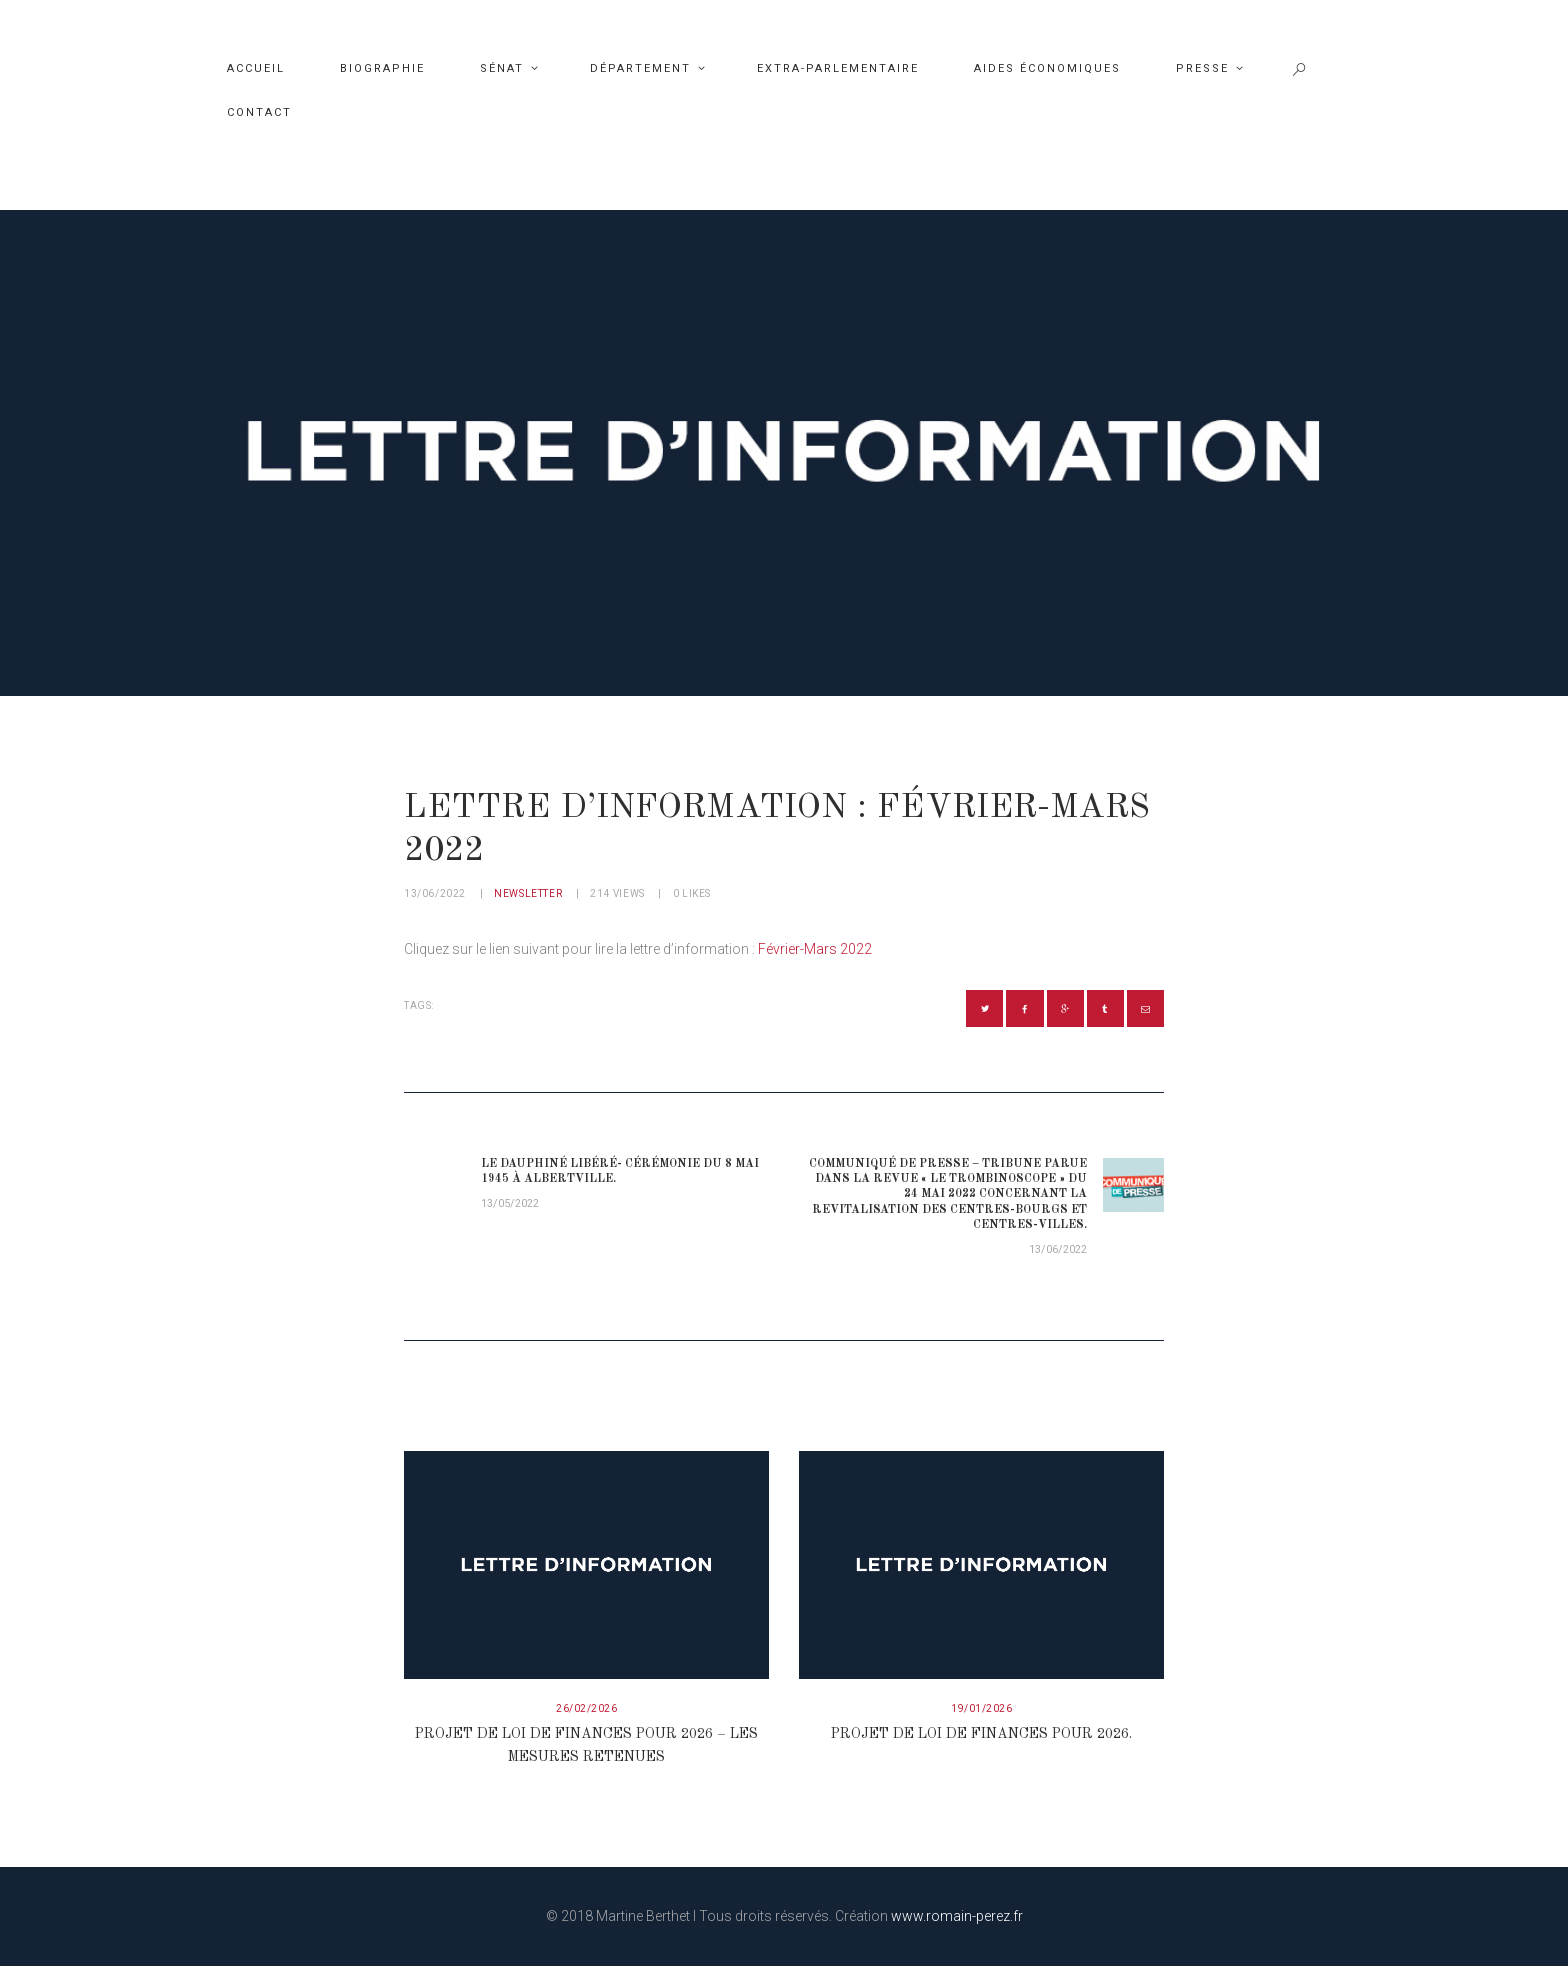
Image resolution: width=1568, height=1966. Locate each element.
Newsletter (528, 893)
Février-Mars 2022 (815, 949)
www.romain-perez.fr (957, 1916)
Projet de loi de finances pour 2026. (981, 1734)
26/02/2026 (586, 1708)
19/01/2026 (981, 1708)
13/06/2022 (435, 893)
